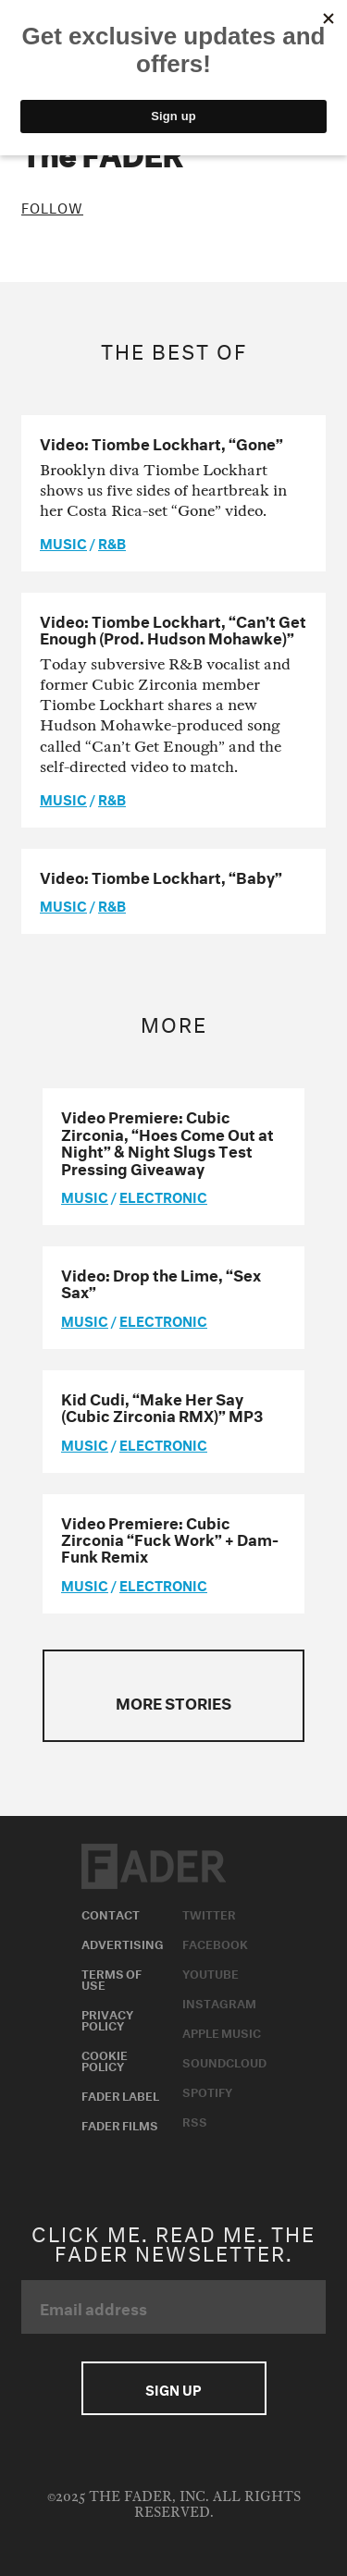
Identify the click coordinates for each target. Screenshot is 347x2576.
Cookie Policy (104, 2059)
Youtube (210, 1972)
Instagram (219, 2002)
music (63, 542)
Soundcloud (224, 2061)
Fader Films (119, 2124)
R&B (112, 542)
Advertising (122, 1942)
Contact (110, 1913)
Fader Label (120, 2094)
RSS (194, 2120)
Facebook (215, 1942)
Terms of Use (111, 1978)
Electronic (163, 1195)
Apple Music (221, 2031)
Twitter (209, 1913)
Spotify (207, 2090)
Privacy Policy (107, 2018)
